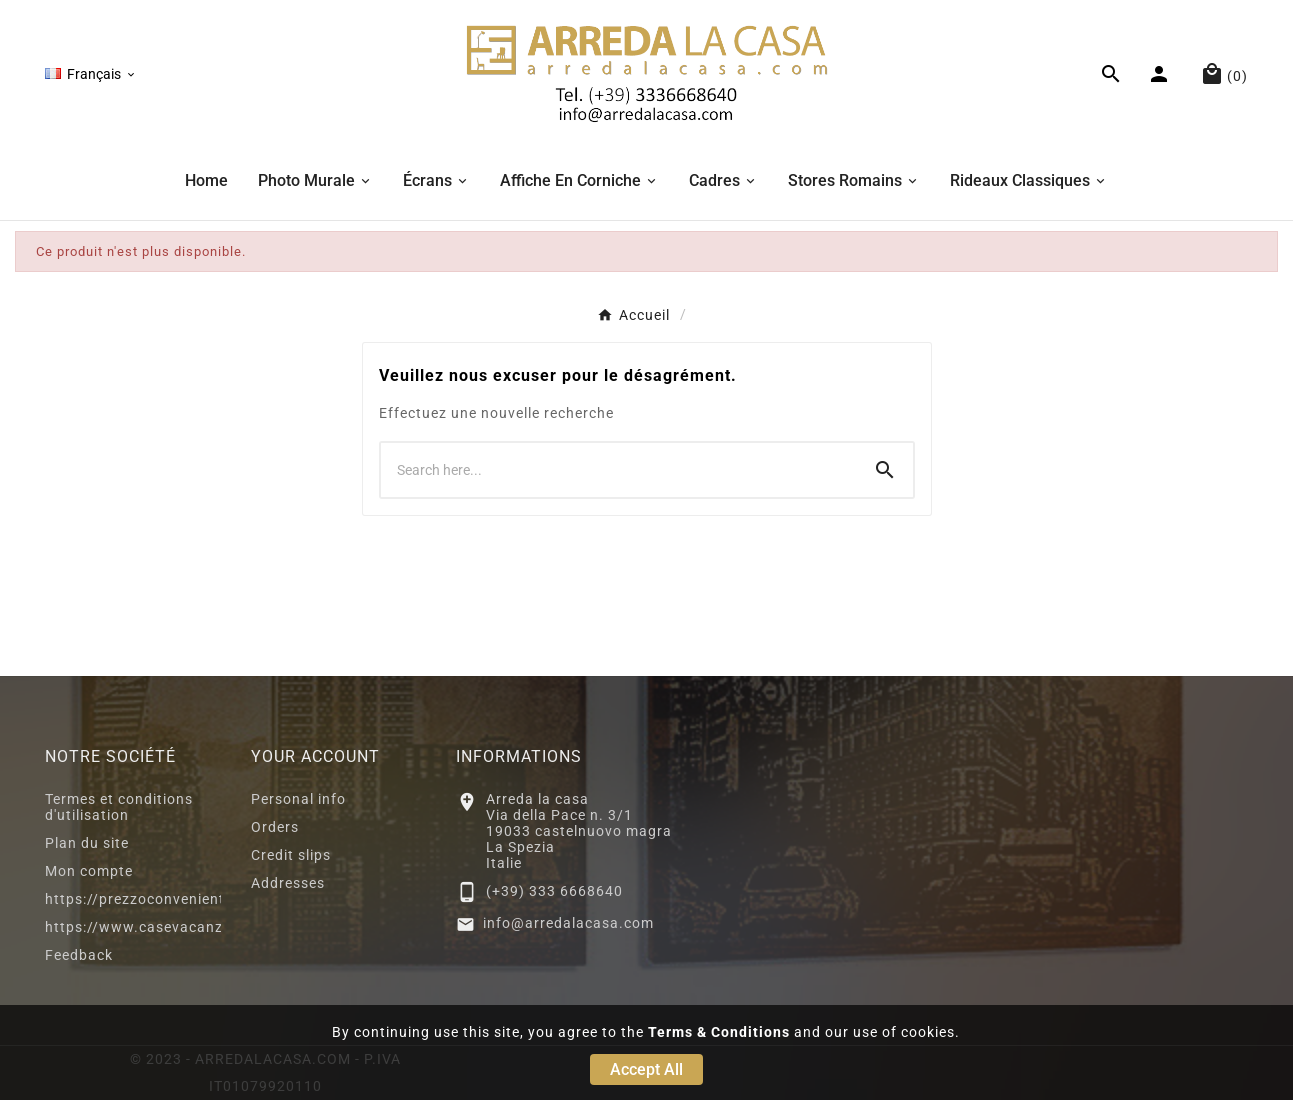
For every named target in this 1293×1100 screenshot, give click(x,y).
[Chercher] (619, 470)
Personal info (298, 799)
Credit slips (291, 855)
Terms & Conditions (719, 1032)
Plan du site (87, 843)
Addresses (288, 883)
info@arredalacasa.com (568, 923)
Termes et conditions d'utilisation (119, 807)
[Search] (885, 470)
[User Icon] (1161, 74)
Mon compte (89, 871)
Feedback (79, 955)
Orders (275, 827)
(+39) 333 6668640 (554, 891)
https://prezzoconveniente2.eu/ (158, 899)
